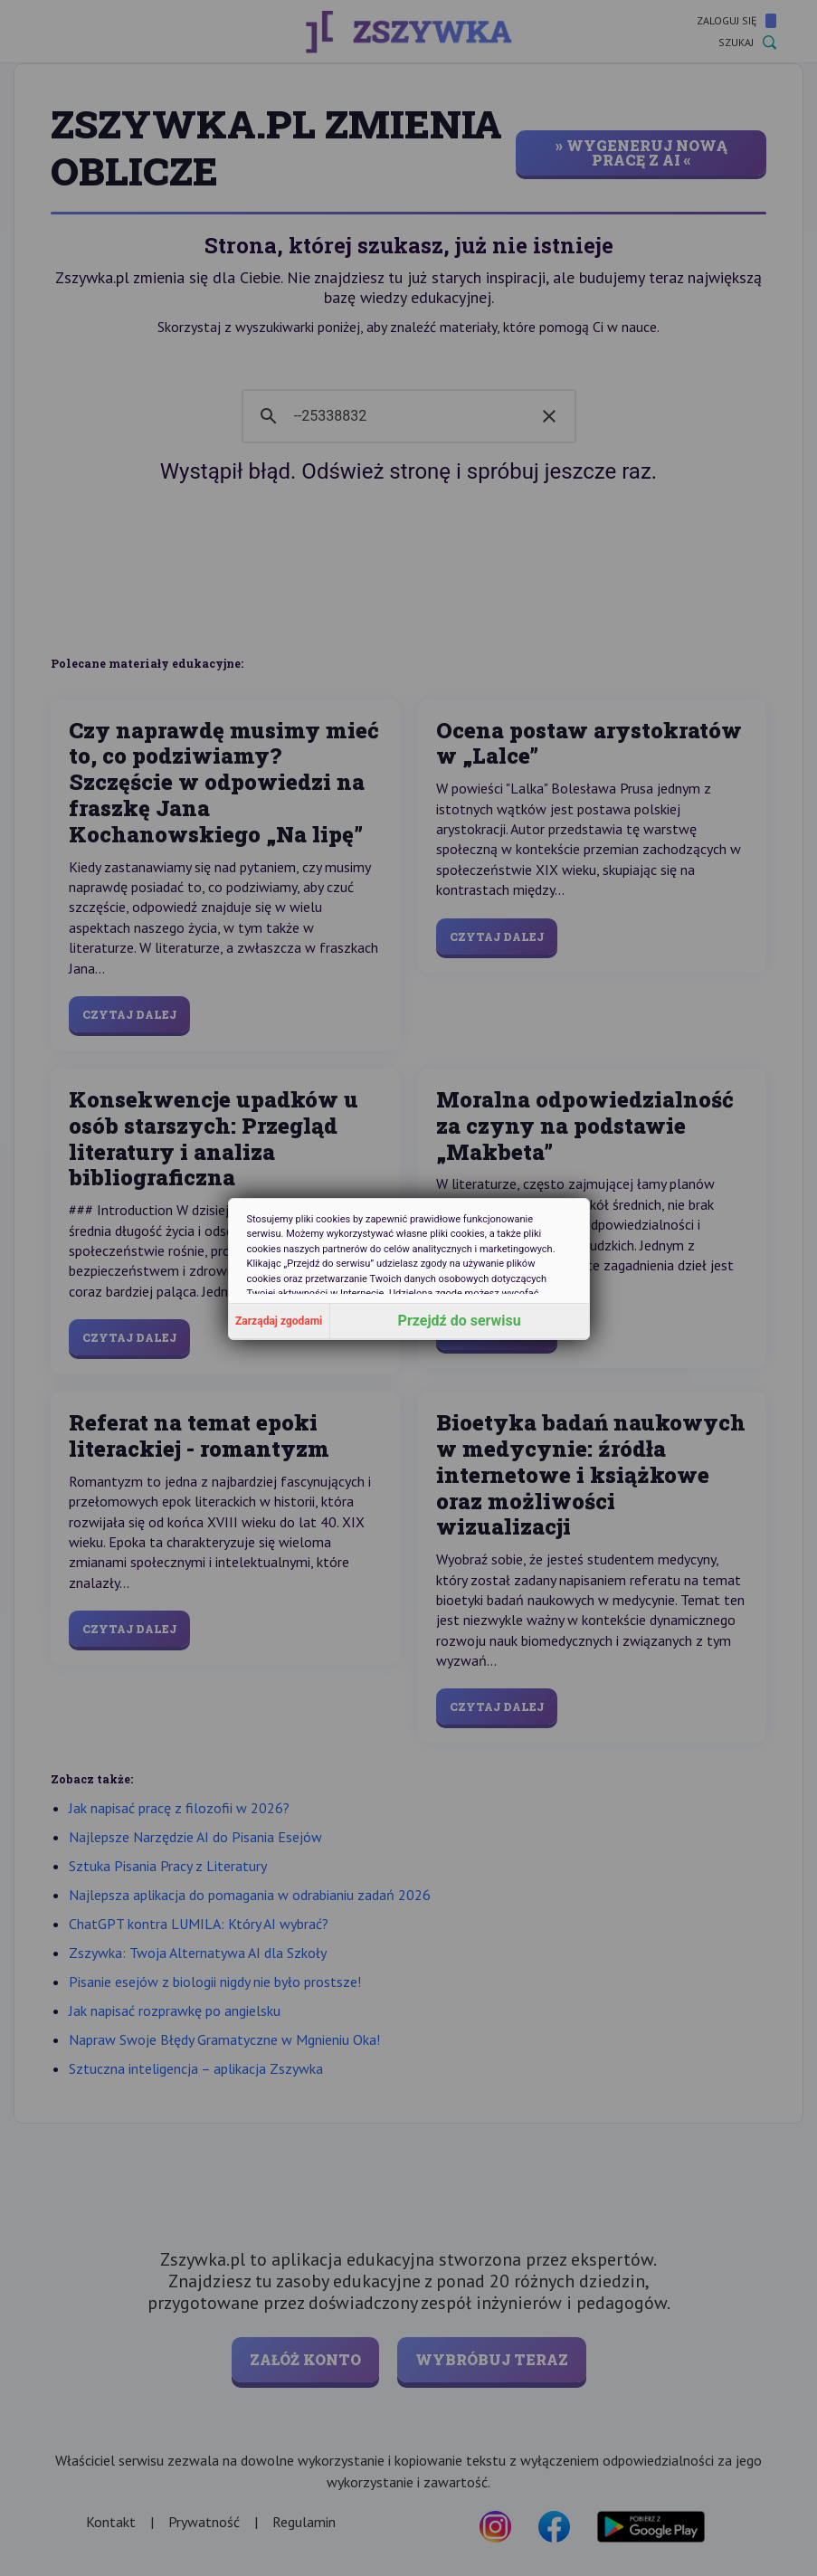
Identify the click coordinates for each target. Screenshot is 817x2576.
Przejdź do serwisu (459, 1320)
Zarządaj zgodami (278, 1321)
